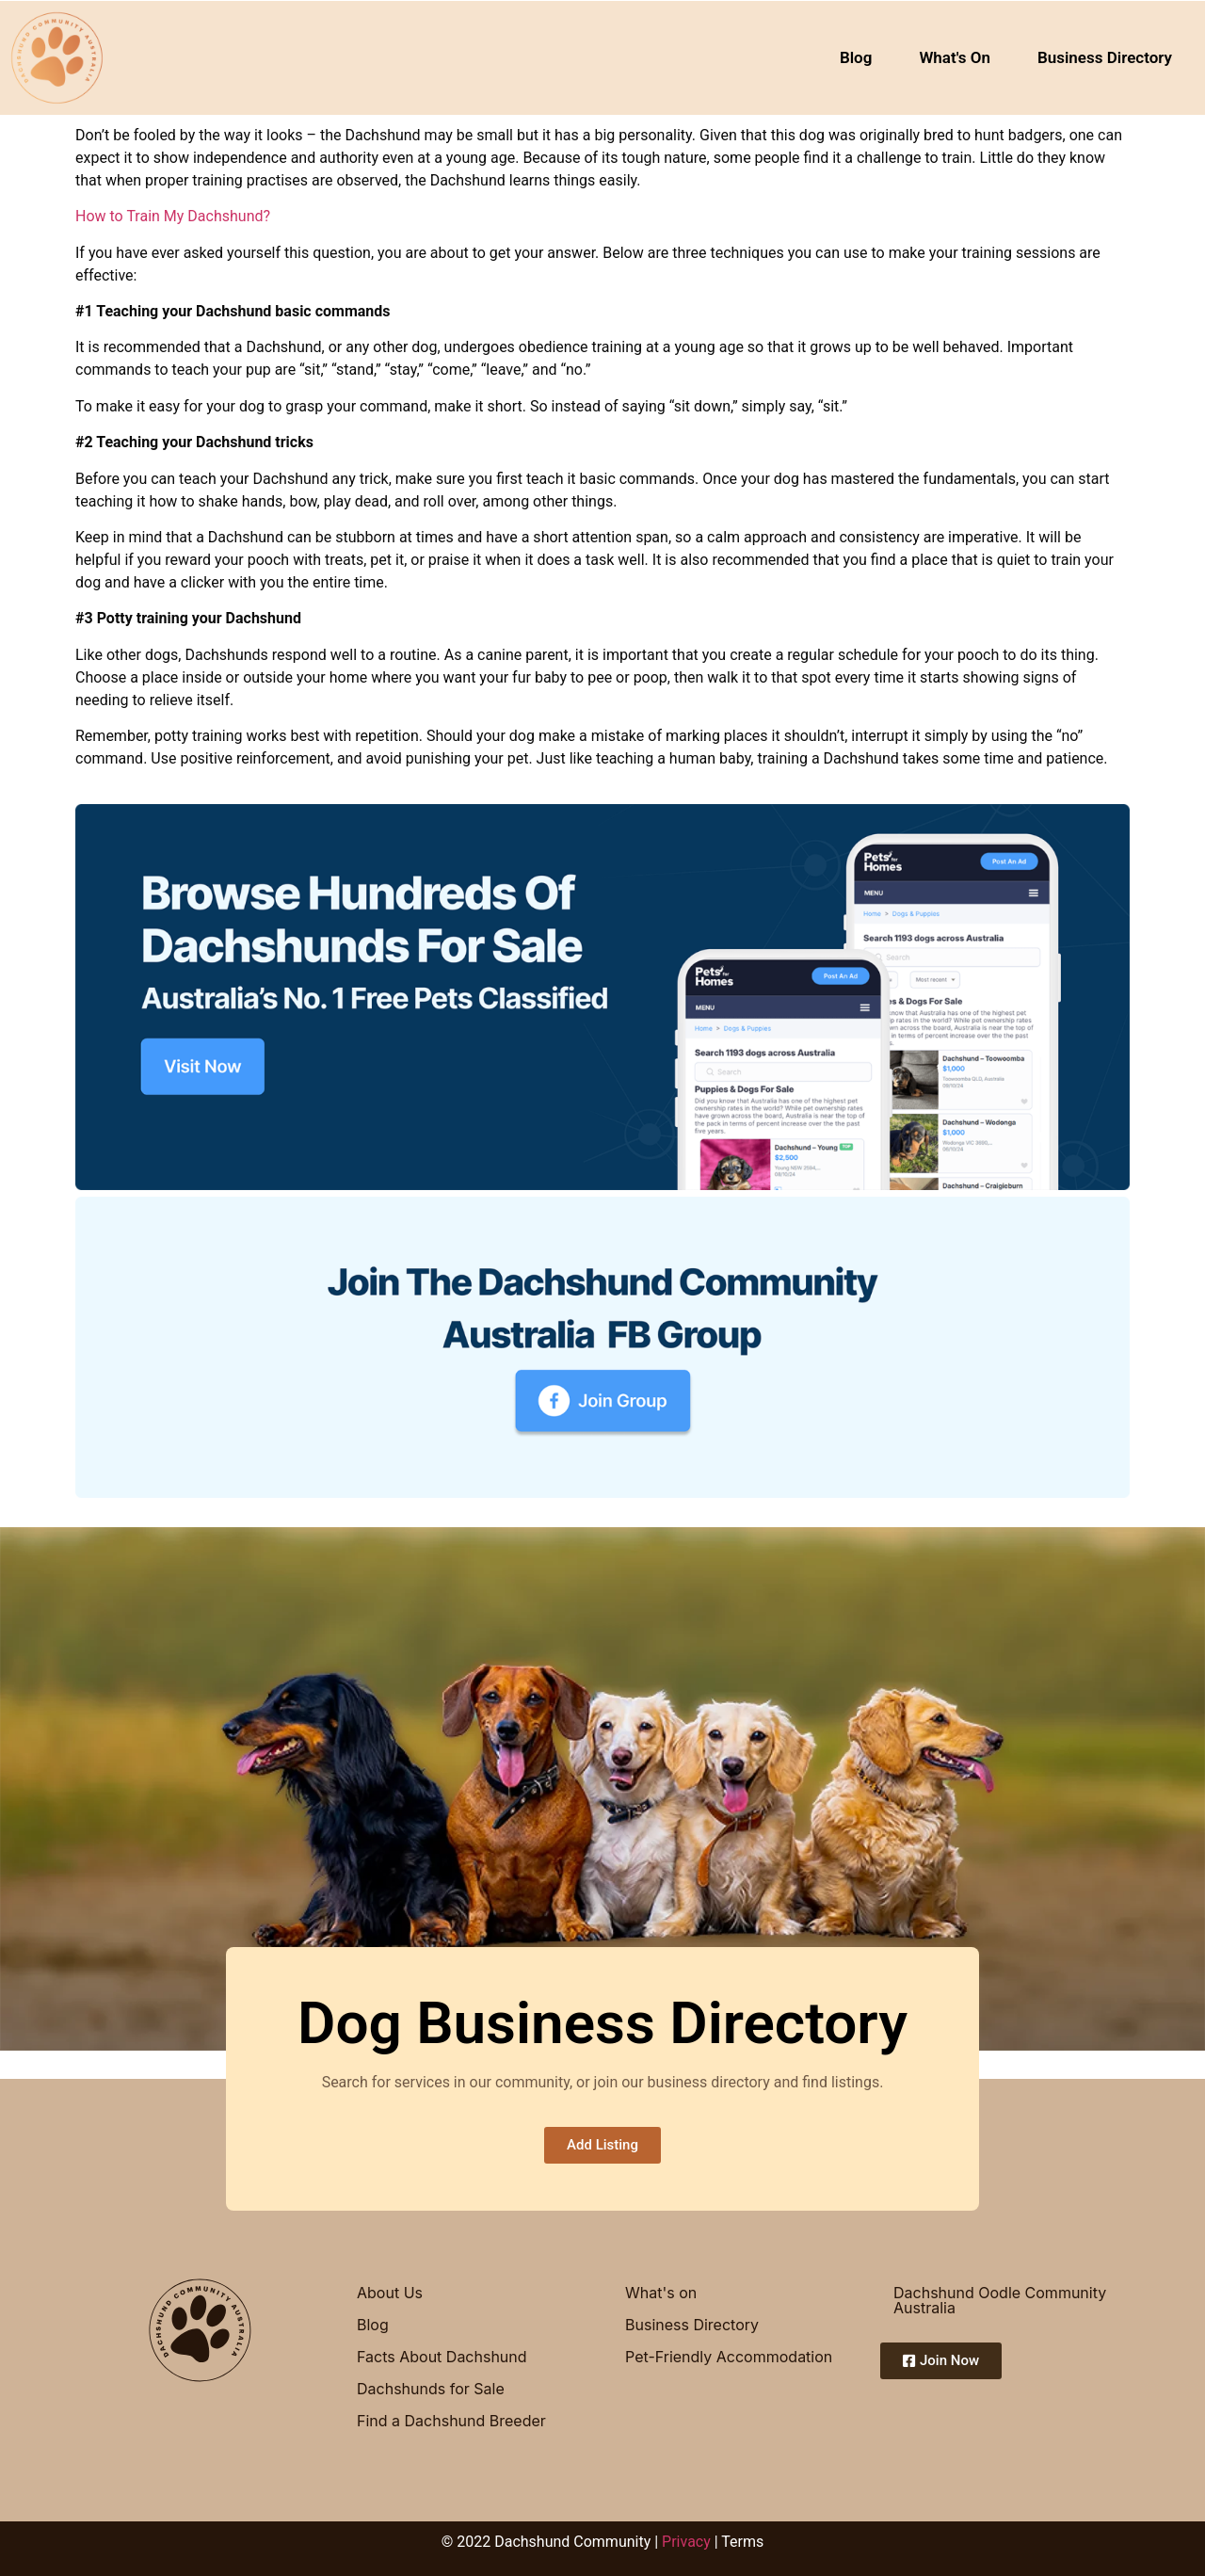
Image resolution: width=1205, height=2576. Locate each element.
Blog (856, 57)
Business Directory (1104, 57)
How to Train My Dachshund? (172, 216)
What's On (954, 57)
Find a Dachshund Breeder (451, 2420)
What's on (661, 2292)
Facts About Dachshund (442, 2356)
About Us (390, 2292)
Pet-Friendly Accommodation (728, 2356)
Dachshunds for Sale (431, 2388)
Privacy (686, 2542)
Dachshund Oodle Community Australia (999, 2300)
